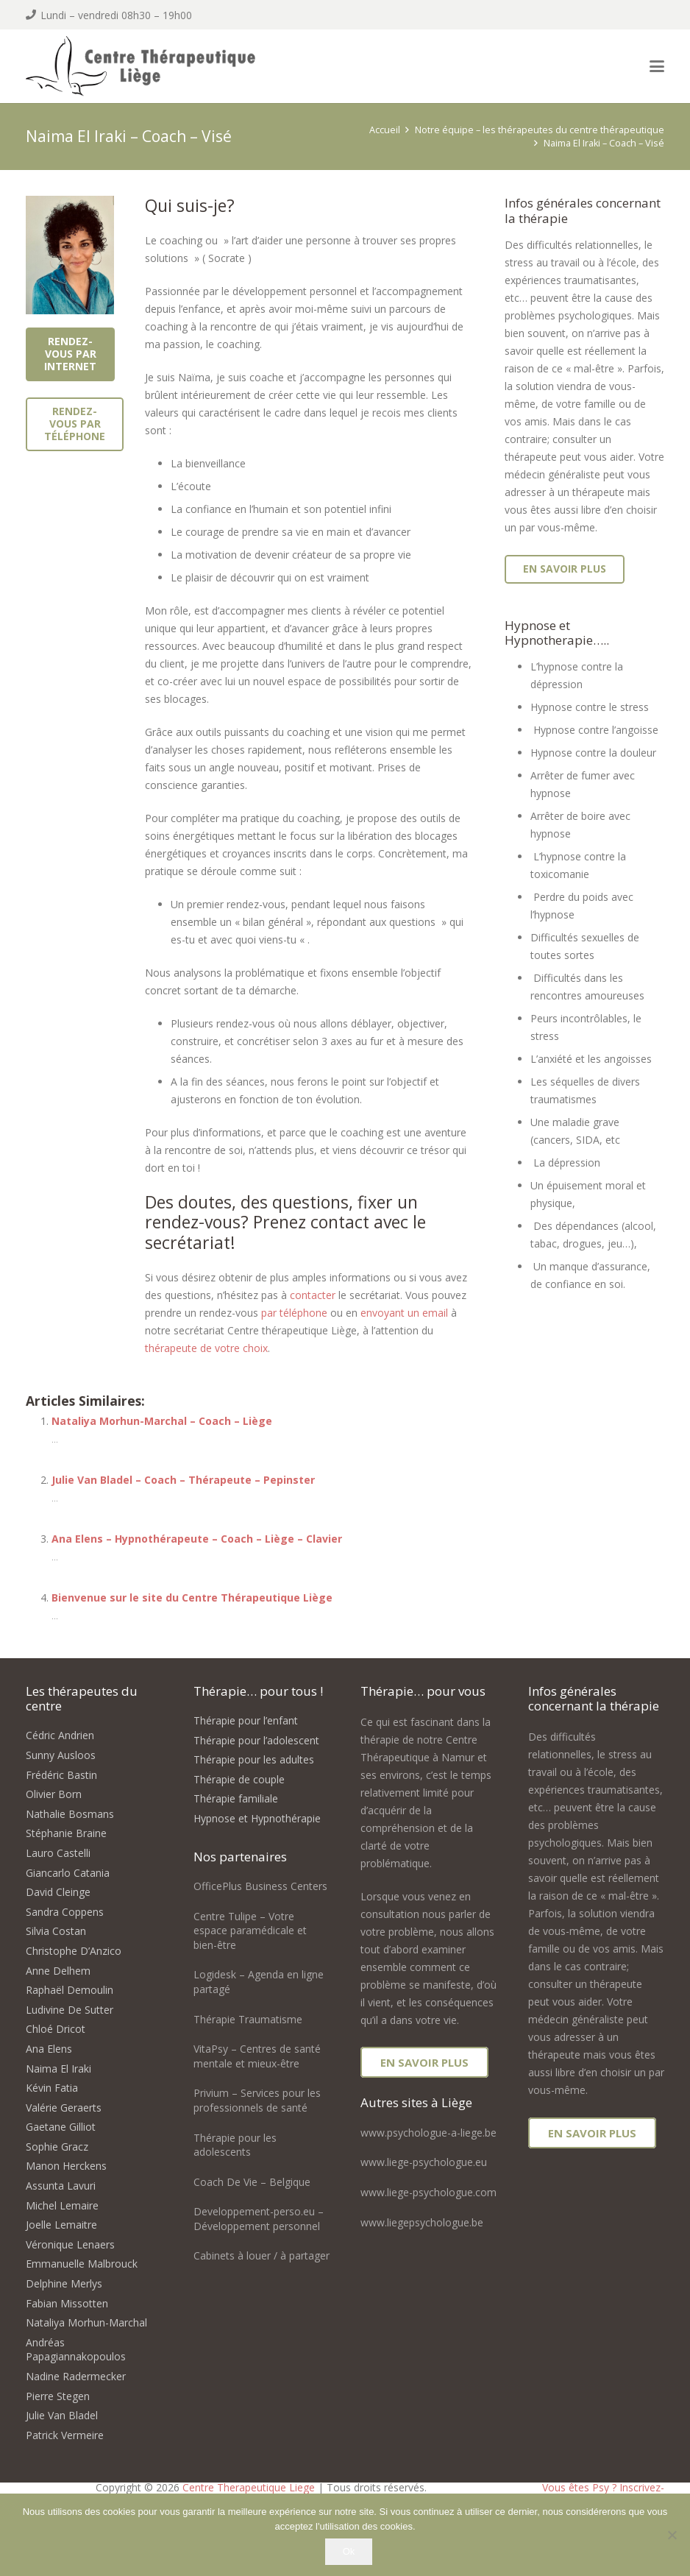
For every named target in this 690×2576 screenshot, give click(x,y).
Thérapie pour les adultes (253, 1759)
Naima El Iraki (58, 2069)
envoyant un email (404, 1313)
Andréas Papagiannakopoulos (76, 2349)
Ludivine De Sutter (69, 2010)
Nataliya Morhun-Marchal (86, 2322)
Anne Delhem (58, 1971)
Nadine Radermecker (76, 2376)
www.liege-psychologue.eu (423, 2162)
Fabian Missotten (67, 2303)
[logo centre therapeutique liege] (156, 68)
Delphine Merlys (64, 2283)
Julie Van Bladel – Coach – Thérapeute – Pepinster (183, 1480)
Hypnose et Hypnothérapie (257, 1818)
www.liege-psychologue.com (428, 2192)
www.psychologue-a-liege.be (428, 2133)
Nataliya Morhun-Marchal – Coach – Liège (161, 1421)
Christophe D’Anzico (73, 1951)
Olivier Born (54, 1794)
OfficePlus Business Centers (260, 1886)
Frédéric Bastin (61, 1775)
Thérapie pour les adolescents (235, 2145)
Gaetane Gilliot (61, 2127)
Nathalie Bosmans (70, 1814)
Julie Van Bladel (62, 2415)
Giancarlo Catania (68, 1873)
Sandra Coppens (65, 1912)
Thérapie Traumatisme (247, 2019)
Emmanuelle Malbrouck (82, 2264)
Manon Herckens (66, 2166)
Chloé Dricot (55, 2029)
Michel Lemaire (62, 2205)
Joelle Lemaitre (61, 2225)
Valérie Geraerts (64, 2108)
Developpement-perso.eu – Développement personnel (258, 2218)
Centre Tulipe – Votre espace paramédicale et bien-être (250, 1930)
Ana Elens (49, 2049)
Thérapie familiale (235, 1798)
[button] (656, 66)
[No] (671, 2534)
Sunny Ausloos (61, 1755)
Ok (349, 2551)
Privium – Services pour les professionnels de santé (257, 2100)
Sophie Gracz (57, 2147)
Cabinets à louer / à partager (261, 2255)
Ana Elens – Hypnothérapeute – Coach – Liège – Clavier (196, 1539)
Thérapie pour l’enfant (245, 1720)
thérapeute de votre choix (206, 1348)
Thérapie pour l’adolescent (256, 1740)
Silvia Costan (56, 1931)
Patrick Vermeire (65, 2435)
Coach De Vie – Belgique (251, 2182)
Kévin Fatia (52, 2088)
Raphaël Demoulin (69, 1990)
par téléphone (294, 1313)
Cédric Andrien (60, 1735)
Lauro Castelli (58, 1853)
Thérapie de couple (239, 1779)
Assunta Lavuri (61, 2186)
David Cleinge (58, 1892)
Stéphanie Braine (66, 1833)
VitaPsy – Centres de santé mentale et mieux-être (257, 2056)
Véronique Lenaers (70, 2244)
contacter (312, 1295)
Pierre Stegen (58, 2396)
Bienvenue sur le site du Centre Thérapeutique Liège (191, 1597)
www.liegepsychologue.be (421, 2222)
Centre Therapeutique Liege (248, 2487)
